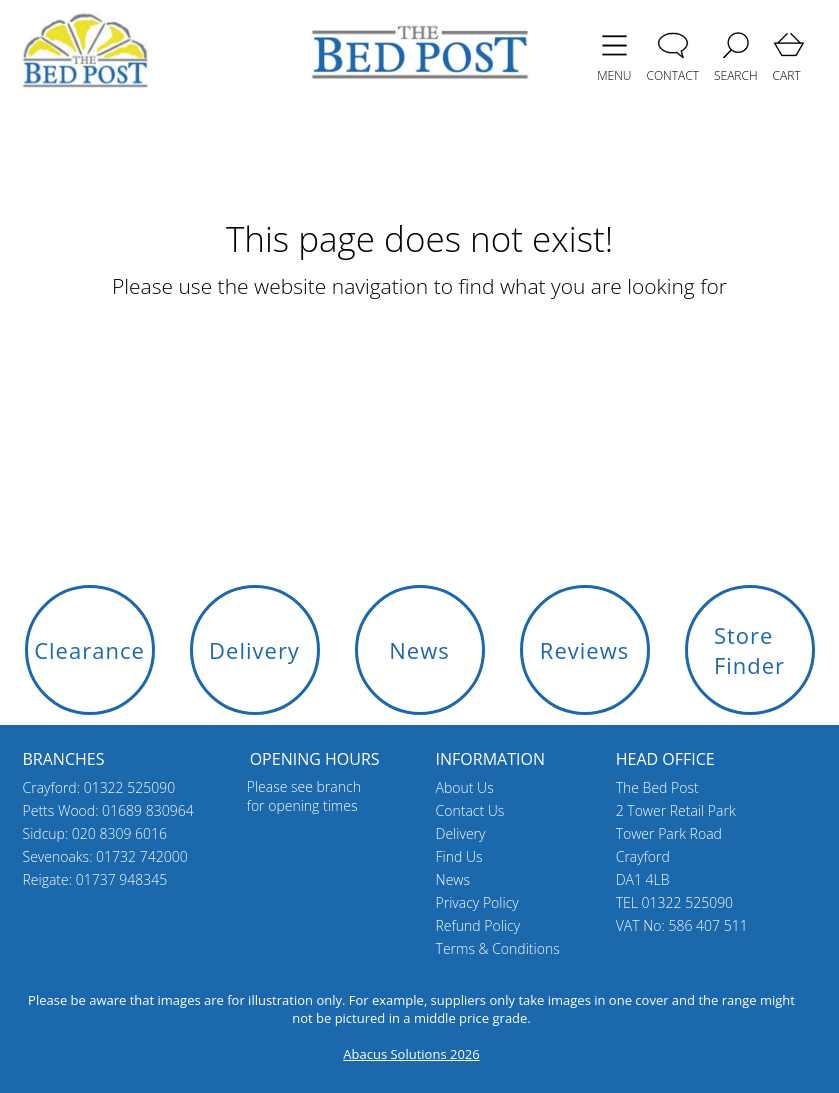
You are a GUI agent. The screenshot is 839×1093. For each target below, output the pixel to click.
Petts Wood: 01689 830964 (108, 810)
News (453, 879)
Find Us (459, 856)
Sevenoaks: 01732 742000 (105, 856)
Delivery (461, 833)
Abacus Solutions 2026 (411, 1054)
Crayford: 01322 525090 (99, 787)
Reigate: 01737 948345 (95, 879)
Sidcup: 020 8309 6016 (95, 833)
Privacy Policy (477, 902)
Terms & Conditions (498, 948)
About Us (465, 787)
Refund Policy (478, 925)
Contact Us (470, 810)
